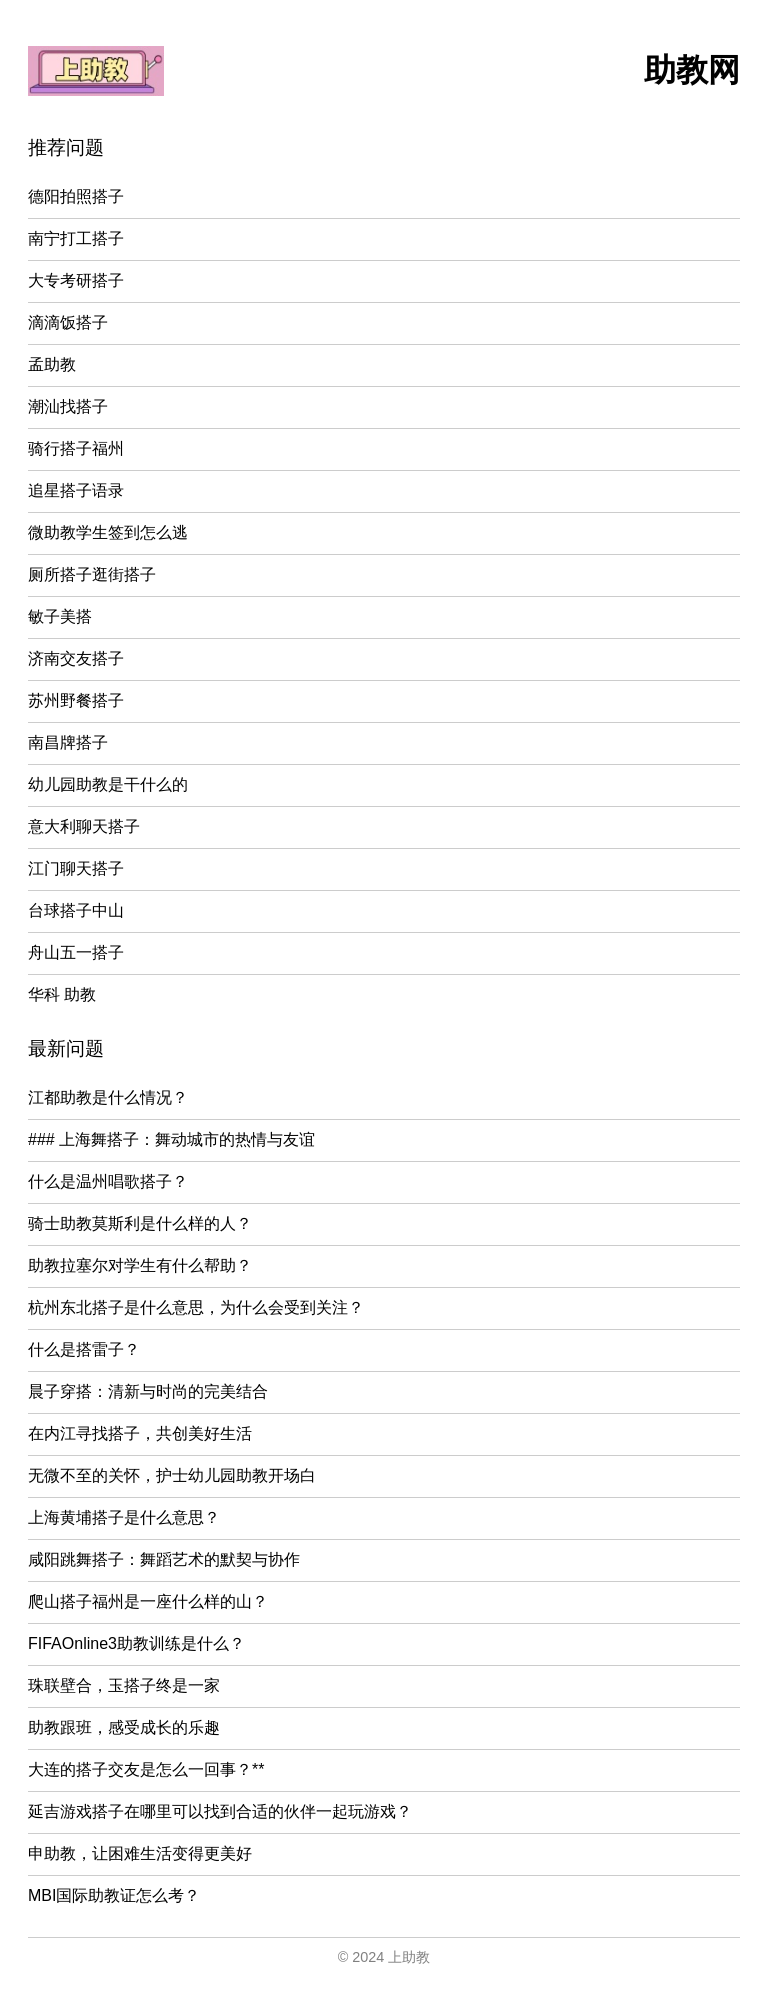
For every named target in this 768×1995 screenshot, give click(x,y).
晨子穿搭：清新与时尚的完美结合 (148, 1391)
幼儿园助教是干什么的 (108, 784)
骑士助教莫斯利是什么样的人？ (140, 1223)
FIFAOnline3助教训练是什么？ (136, 1643)
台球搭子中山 (76, 910)
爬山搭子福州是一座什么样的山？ (148, 1601)
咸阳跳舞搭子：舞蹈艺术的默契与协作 (164, 1559)
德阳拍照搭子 (76, 196)
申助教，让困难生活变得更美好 (140, 1853)
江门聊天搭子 (76, 868)
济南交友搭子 (76, 658)
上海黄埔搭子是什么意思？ (124, 1517)
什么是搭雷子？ (84, 1349)
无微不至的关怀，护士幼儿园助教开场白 (172, 1475)
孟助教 (52, 364)
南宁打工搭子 (76, 238)
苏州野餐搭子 (76, 700)
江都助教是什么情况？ (108, 1097)
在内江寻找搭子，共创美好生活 (140, 1433)
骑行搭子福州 (76, 448)
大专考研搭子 (76, 280)
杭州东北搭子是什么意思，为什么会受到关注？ (196, 1307)
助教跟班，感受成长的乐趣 (124, 1727)
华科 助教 (62, 994)
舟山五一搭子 (76, 952)
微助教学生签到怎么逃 (108, 532)
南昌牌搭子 (68, 742)
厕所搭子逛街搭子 (92, 574)
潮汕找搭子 (68, 406)
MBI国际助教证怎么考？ (114, 1895)
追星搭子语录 (76, 490)
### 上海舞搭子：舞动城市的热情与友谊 (171, 1139)
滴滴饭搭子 (68, 322)
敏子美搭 (60, 616)
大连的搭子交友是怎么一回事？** (146, 1769)
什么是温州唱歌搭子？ (108, 1181)
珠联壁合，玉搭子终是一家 (124, 1685)
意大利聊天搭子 (84, 826)
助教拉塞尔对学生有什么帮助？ (140, 1265)
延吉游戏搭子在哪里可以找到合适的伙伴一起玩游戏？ (220, 1811)
